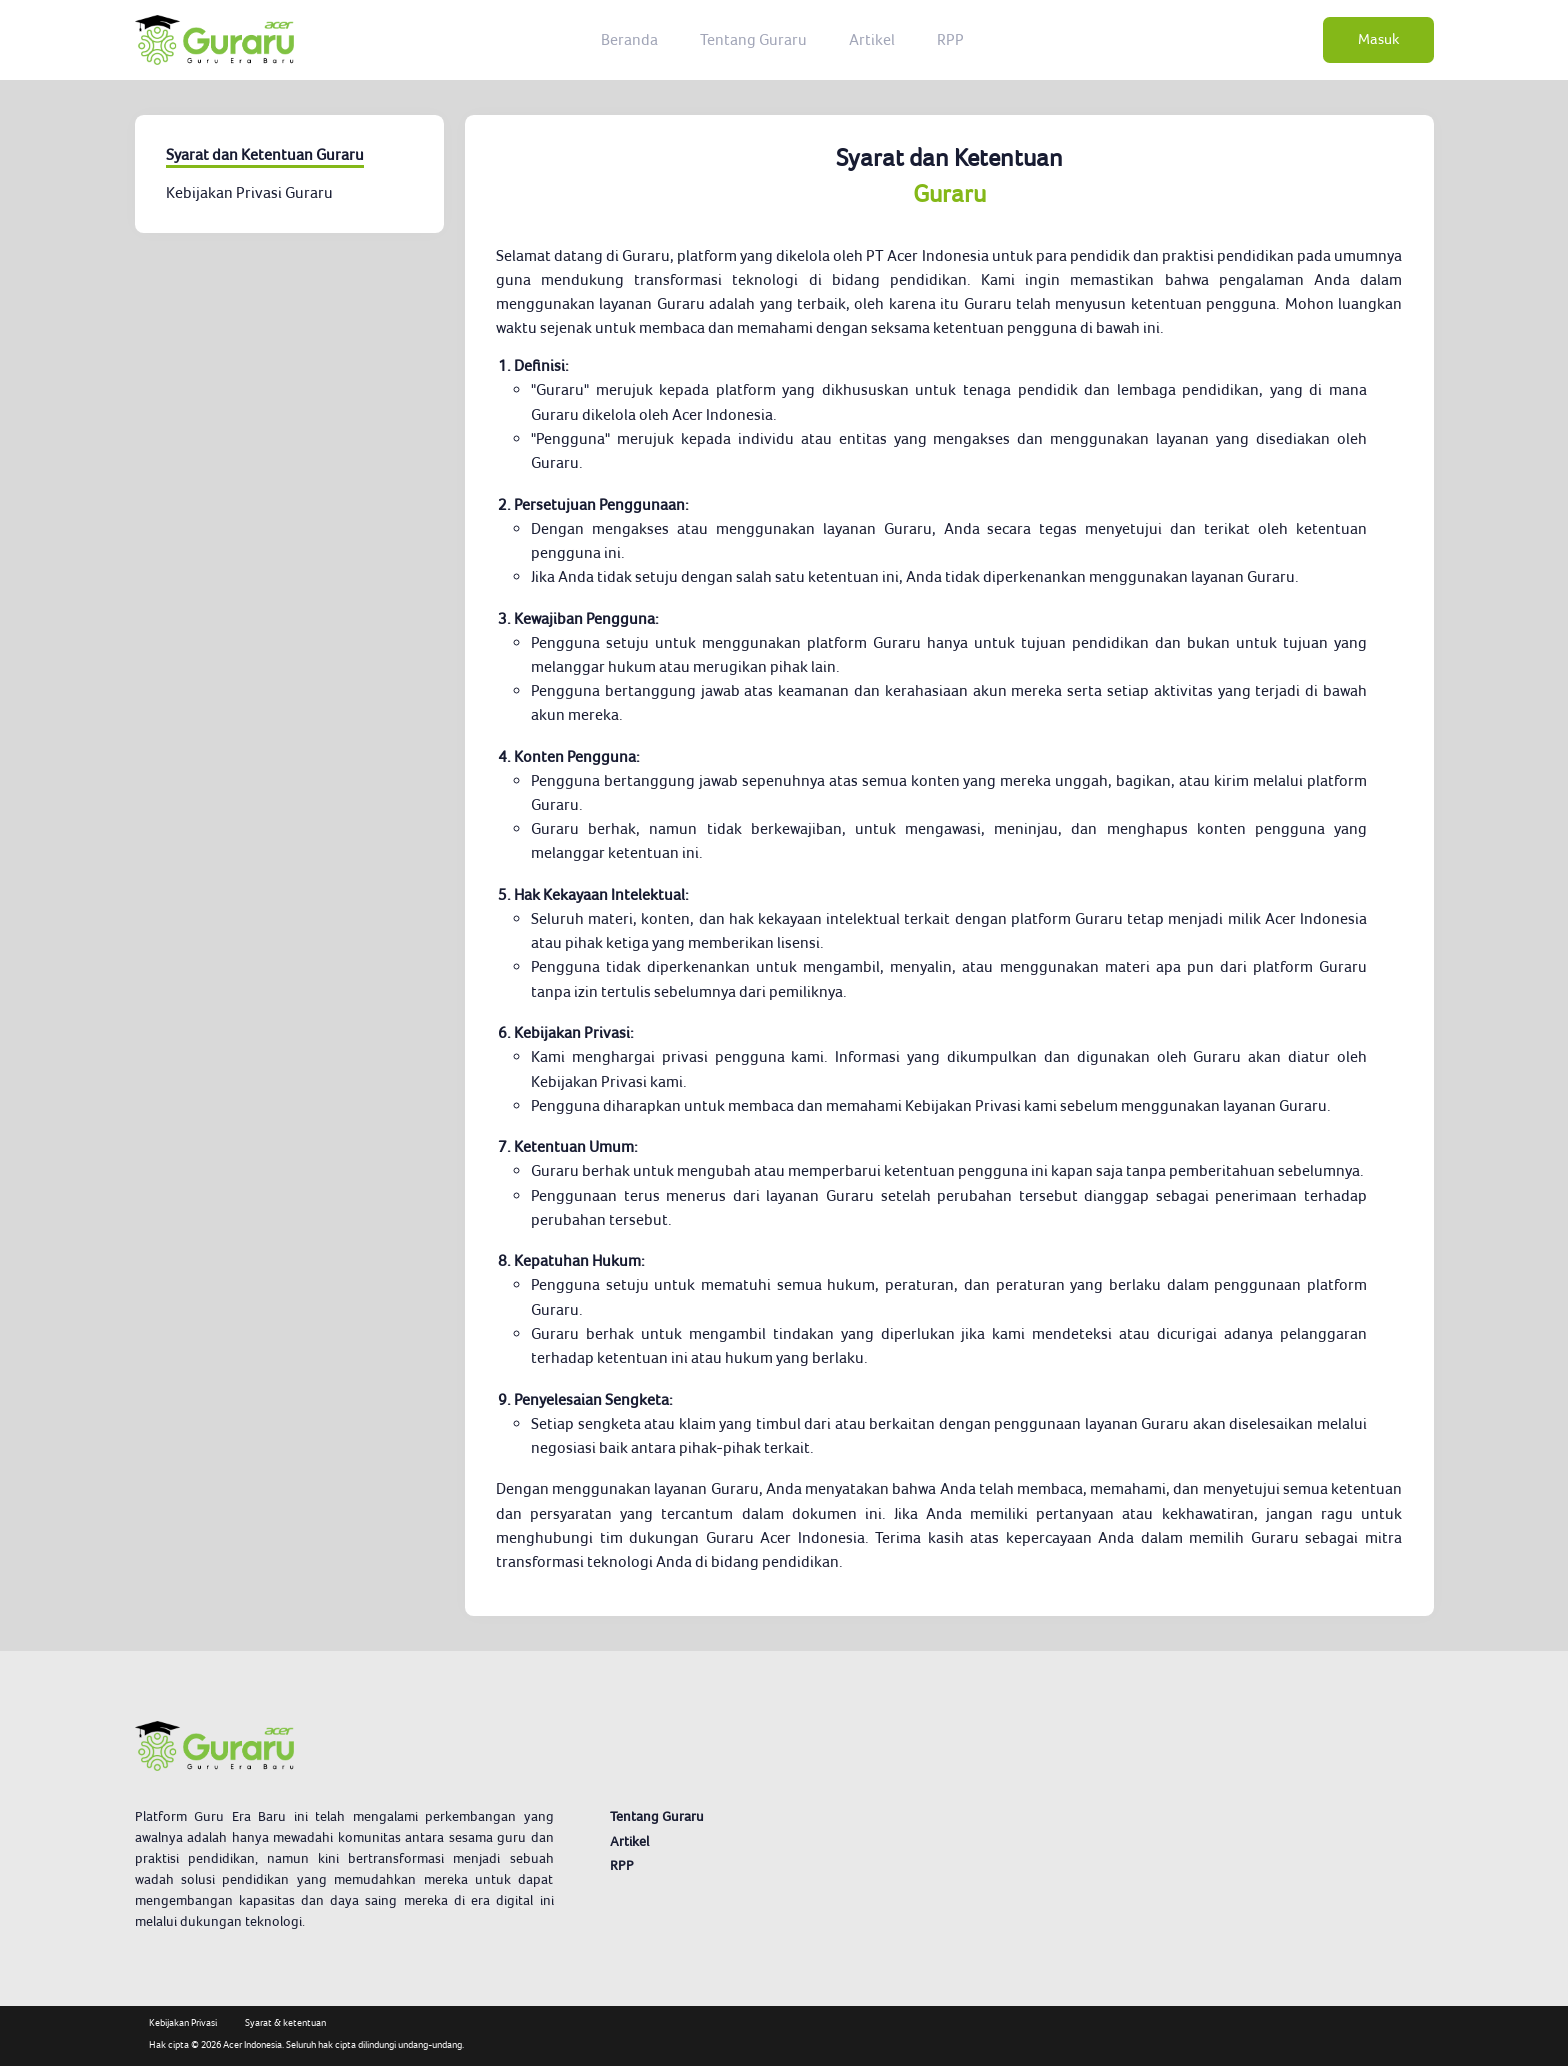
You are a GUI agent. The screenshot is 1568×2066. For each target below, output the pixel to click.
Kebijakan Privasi (183, 2022)
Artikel (872, 39)
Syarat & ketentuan (285, 2022)
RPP (950, 39)
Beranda (629, 39)
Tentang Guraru (753, 39)
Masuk (1378, 39)
